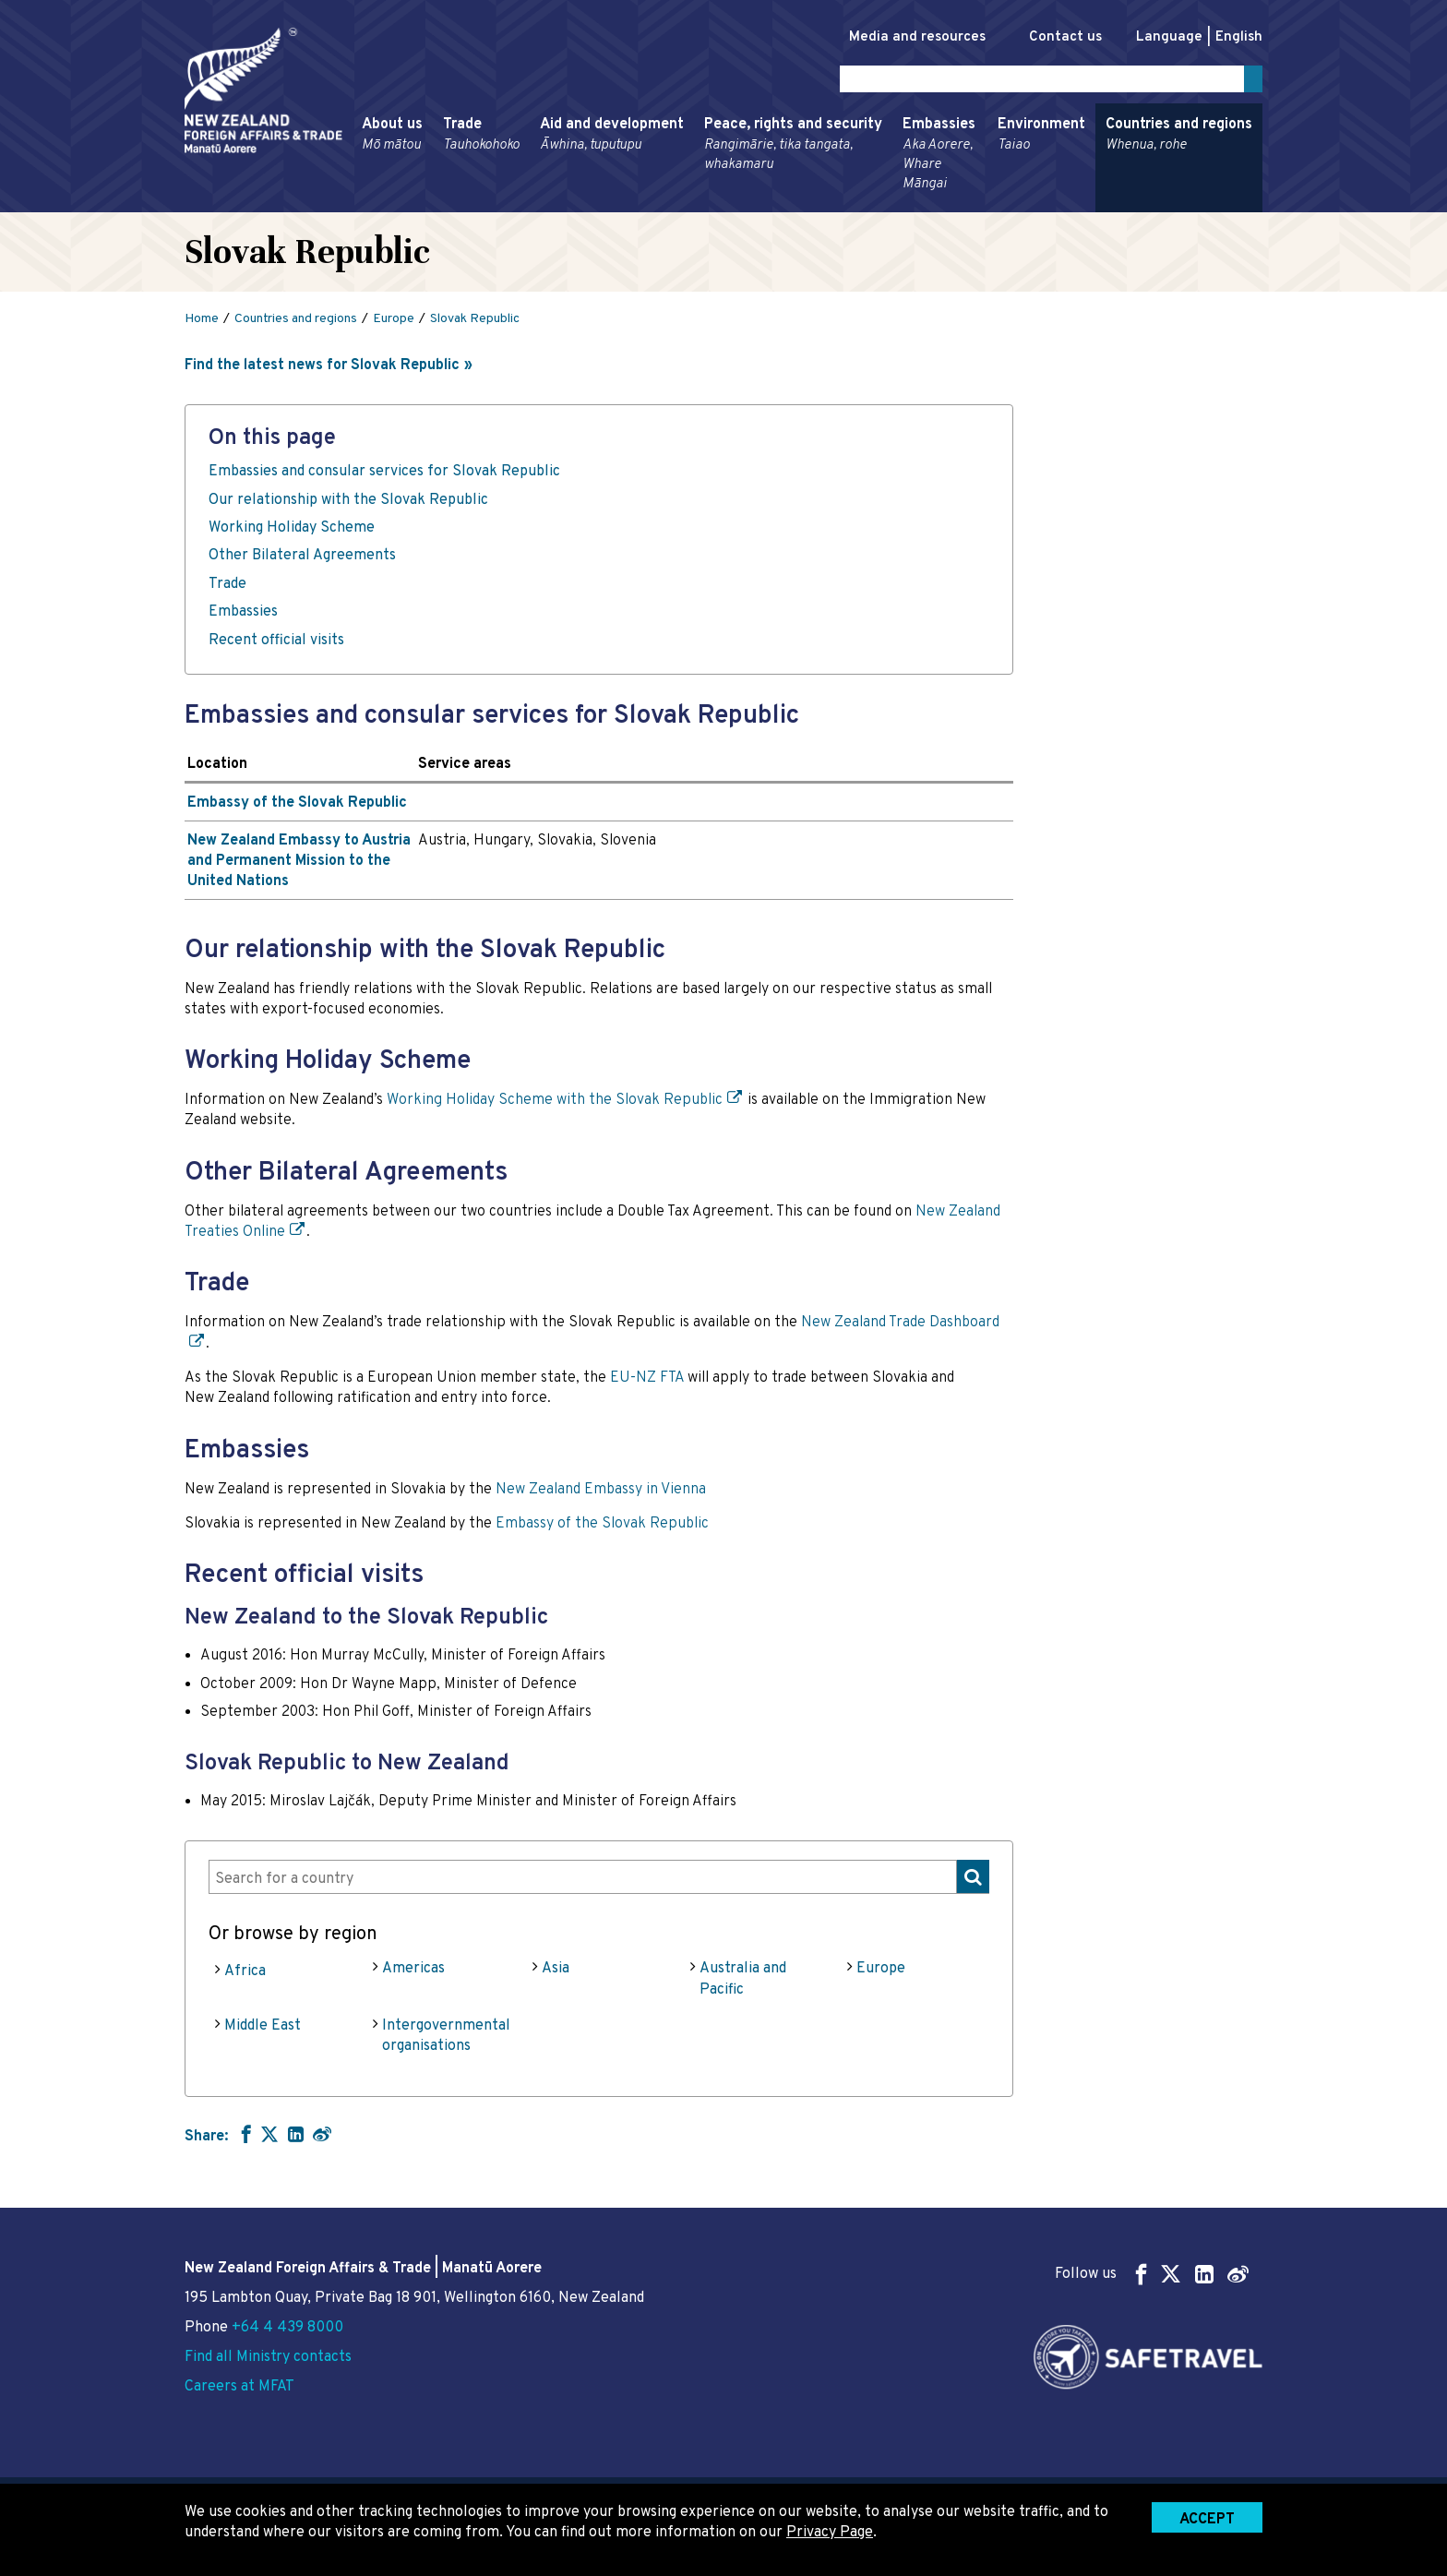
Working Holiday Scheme (292, 531)
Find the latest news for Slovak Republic (322, 369)
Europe (880, 1972)
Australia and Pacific (743, 1982)
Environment (1041, 138)
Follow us (1152, 2273)
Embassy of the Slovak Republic (297, 806)
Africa (245, 1975)
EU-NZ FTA (647, 1381)
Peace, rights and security (793, 148)
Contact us (1056, 37)
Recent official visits (276, 643)
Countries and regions (1179, 138)
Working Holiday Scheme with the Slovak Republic (555, 1104)
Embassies (940, 158)
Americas (413, 1972)
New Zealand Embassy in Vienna (601, 1492)
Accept (1207, 2519)
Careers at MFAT (239, 2387)
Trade (481, 138)
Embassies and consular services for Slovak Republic (384, 475)
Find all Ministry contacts (268, 2357)
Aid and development (612, 138)
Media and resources (898, 37)
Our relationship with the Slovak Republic (348, 503)
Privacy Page (829, 2532)
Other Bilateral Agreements (302, 559)
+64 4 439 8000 (287, 2327)
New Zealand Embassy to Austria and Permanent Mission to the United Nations (299, 864)
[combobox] (599, 1880)
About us (392, 138)
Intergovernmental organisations (446, 2039)
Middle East (262, 2029)
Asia (555, 1972)
